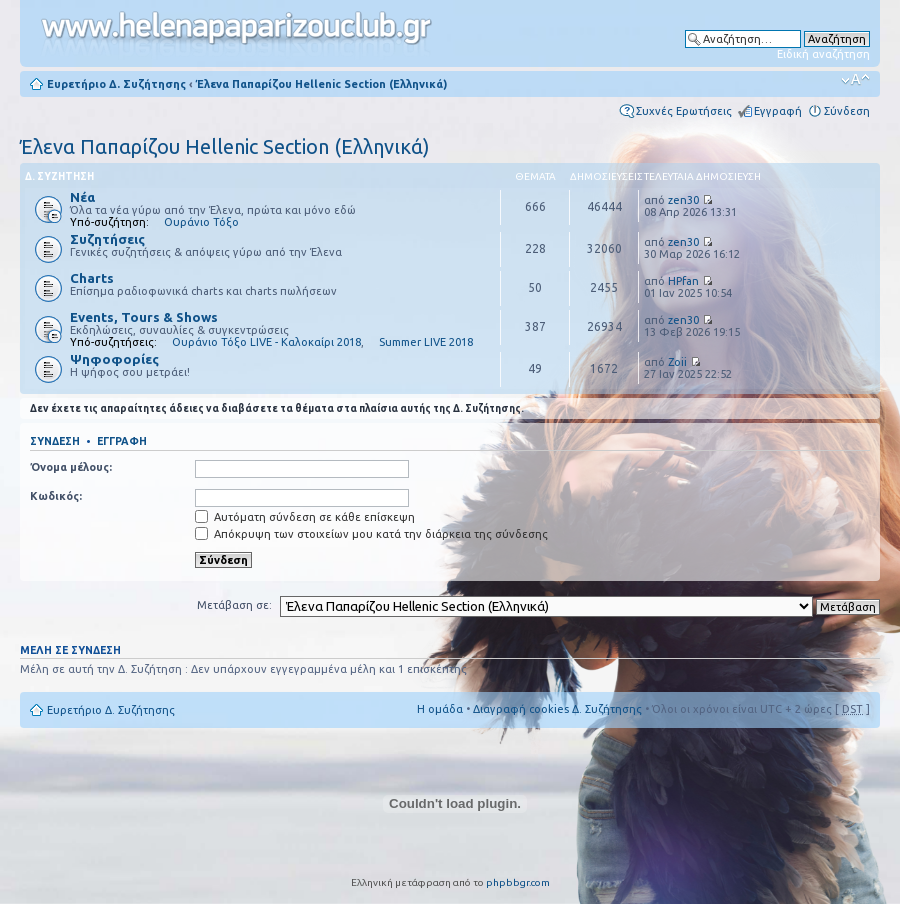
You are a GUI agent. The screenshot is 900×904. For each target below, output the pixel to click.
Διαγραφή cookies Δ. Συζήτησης (557, 709)
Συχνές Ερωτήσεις (684, 111)
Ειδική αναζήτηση (823, 54)
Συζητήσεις (107, 239)
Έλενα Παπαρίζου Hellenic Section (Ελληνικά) (321, 84)
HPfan (683, 281)
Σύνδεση (847, 111)
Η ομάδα (440, 709)
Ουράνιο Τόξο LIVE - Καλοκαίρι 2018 (266, 342)
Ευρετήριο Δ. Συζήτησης (116, 84)
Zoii (677, 362)
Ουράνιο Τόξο (201, 222)
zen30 (683, 200)
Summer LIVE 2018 (426, 342)
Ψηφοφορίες (114, 359)
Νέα (82, 197)
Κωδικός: (56, 496)
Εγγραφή (778, 111)
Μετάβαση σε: (234, 605)
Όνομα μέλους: (71, 467)
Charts (92, 278)
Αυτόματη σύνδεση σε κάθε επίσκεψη (305, 517)
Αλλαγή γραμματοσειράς (855, 80)
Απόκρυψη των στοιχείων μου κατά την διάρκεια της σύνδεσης (371, 534)
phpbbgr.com (518, 882)
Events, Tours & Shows (144, 317)
